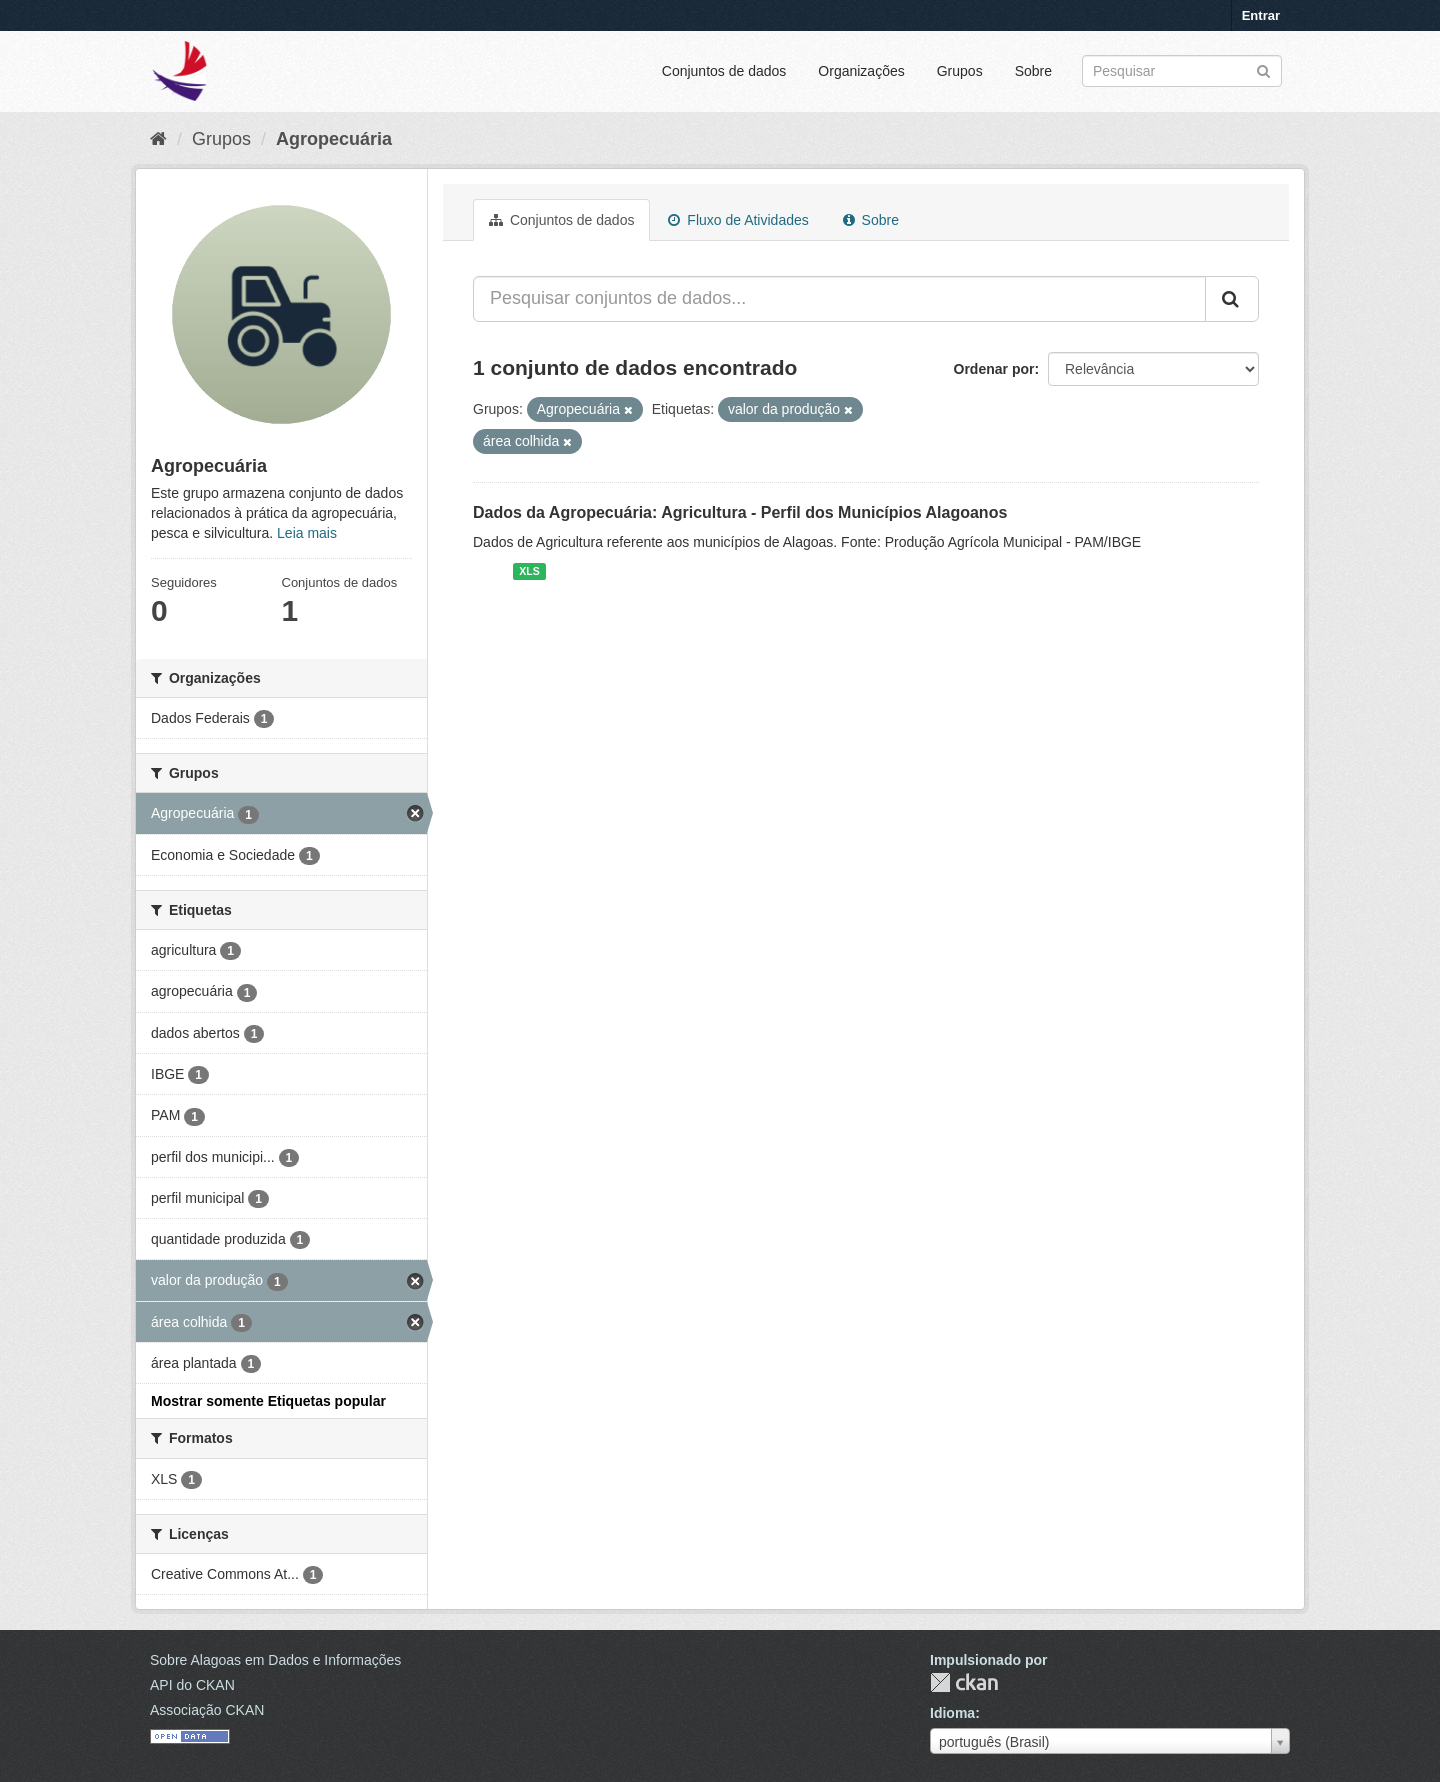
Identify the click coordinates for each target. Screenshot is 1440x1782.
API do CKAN (192, 1685)
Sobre (1033, 71)
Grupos (960, 71)
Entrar (1261, 15)
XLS (529, 571)
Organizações (861, 71)
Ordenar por (994, 369)
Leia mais (307, 533)
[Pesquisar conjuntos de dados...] (839, 299)
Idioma (952, 1713)
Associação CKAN (207, 1710)
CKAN (964, 1682)
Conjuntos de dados (724, 71)
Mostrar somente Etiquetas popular (268, 1401)
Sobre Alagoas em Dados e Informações (275, 1660)
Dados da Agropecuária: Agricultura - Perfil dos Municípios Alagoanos (740, 512)
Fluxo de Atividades (738, 220)
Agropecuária (334, 139)
